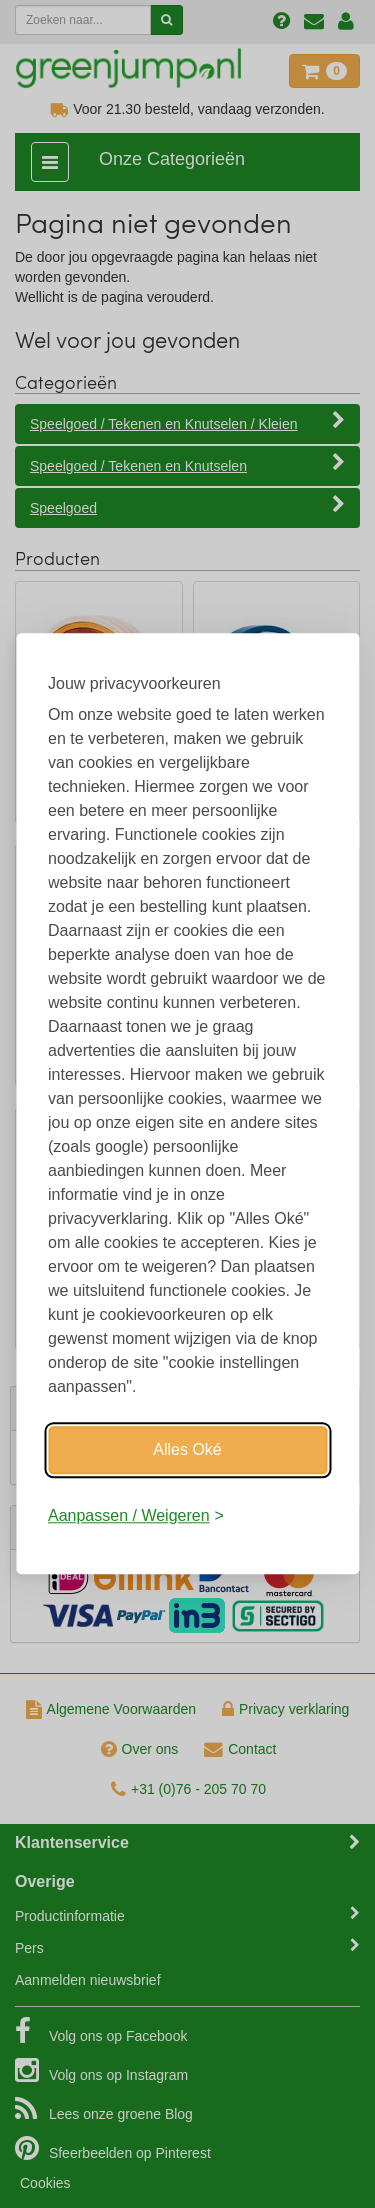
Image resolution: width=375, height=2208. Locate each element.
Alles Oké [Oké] (187, 1449)
